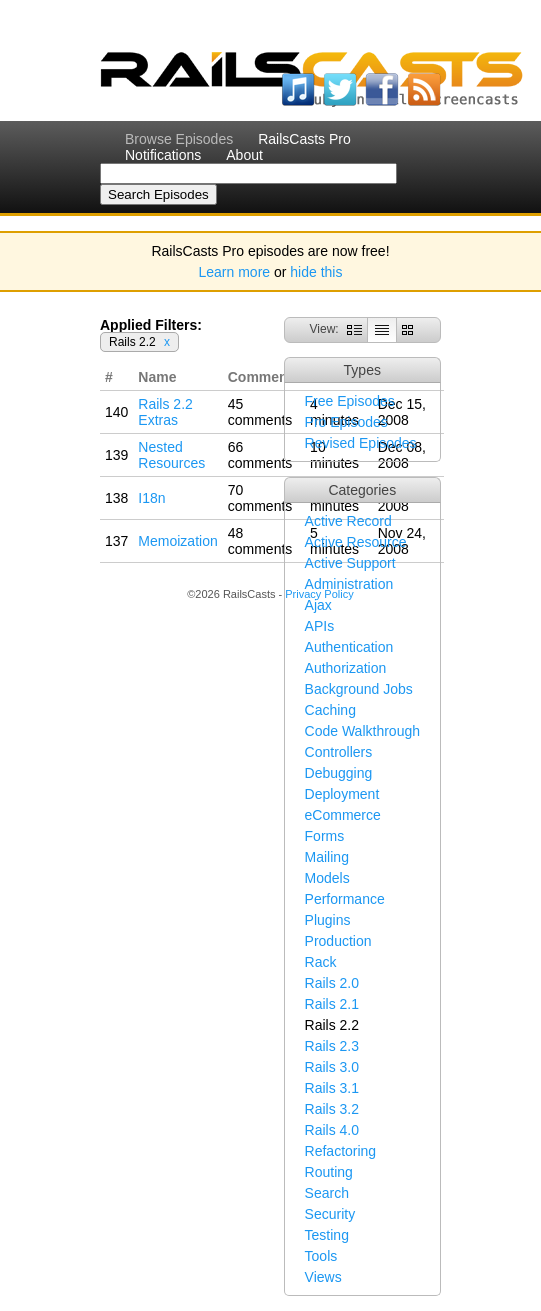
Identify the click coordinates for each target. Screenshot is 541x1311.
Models (327, 878)
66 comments (260, 455)
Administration (349, 584)
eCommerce (343, 815)
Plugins (328, 920)
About (244, 155)
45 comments (260, 412)
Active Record (348, 521)
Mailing (327, 857)
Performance (345, 899)
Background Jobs (359, 689)
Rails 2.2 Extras (165, 412)
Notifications (163, 155)
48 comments (260, 541)
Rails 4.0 (332, 1130)
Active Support (350, 563)
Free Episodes (350, 401)
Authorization (346, 668)
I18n (151, 498)
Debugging (339, 773)
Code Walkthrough (362, 731)
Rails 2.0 (332, 983)
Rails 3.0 (332, 1067)
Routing (329, 1172)
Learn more (235, 272)
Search (327, 1193)
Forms (325, 836)
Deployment (342, 794)
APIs (320, 626)
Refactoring (341, 1151)
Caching (330, 710)
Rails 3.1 (332, 1088)
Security (330, 1214)
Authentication (349, 647)
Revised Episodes (361, 443)
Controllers (339, 752)
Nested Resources (171, 455)
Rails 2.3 (332, 1046)
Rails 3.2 (332, 1109)
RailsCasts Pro (304, 139)
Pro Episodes (346, 422)
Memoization (177, 541)
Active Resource (356, 542)
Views (323, 1277)
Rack (321, 962)
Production (338, 941)
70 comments (260, 498)
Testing (327, 1235)
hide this (316, 272)
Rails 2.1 (332, 1004)
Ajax (318, 605)
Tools (321, 1256)
